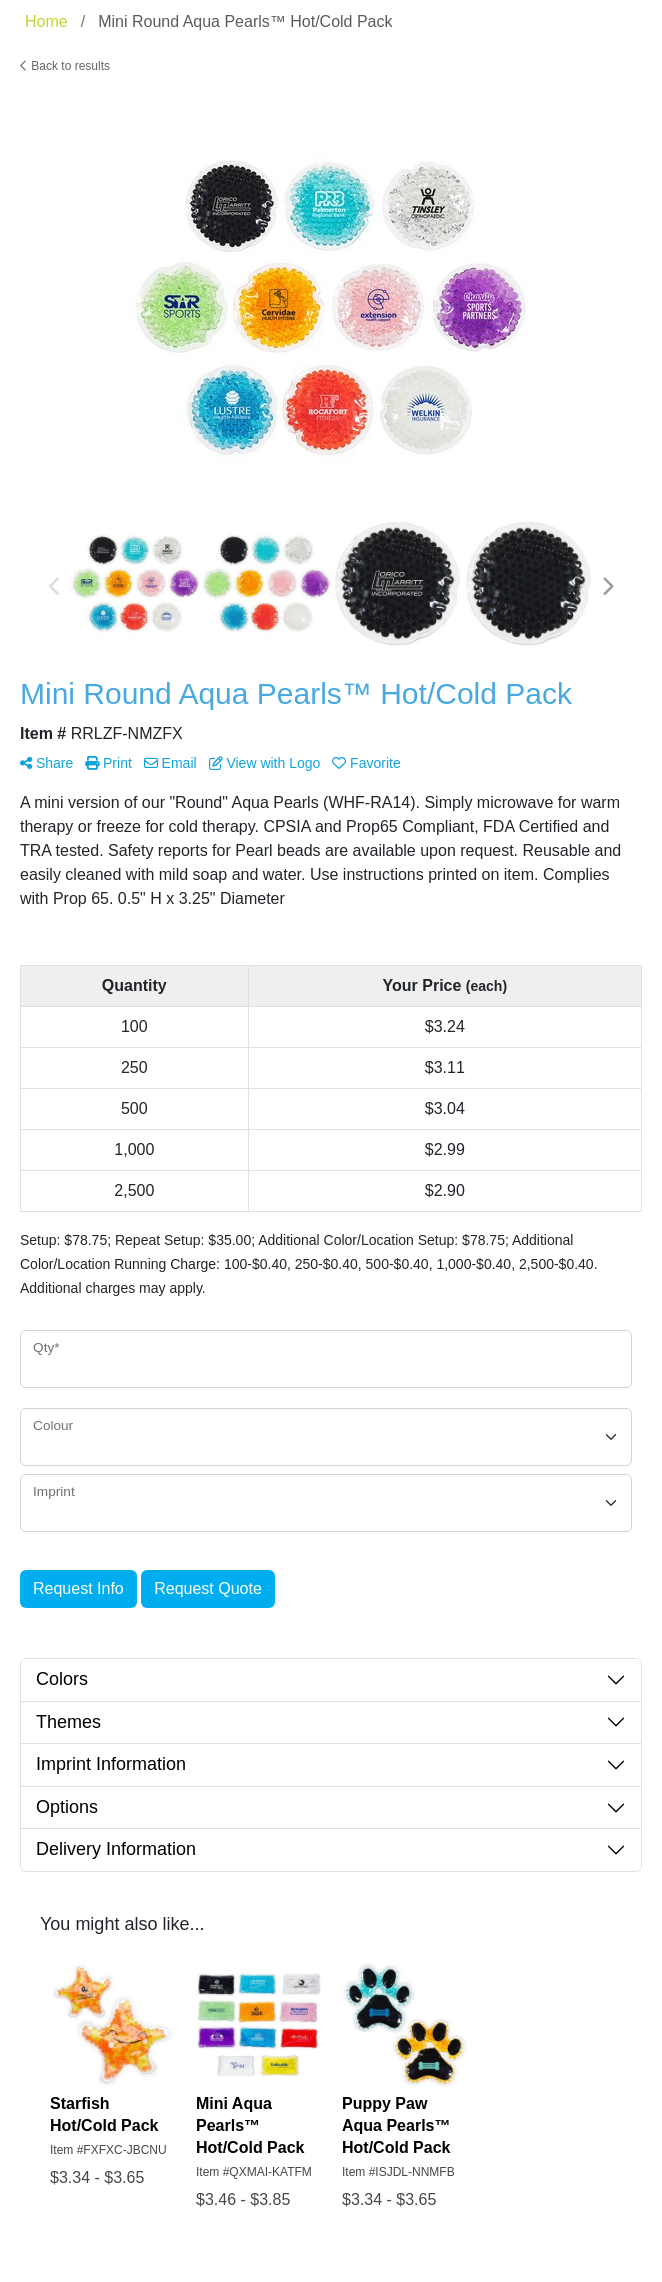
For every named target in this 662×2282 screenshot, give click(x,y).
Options (67, 1807)
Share (46, 763)
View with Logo (265, 763)
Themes (68, 1722)
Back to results (65, 66)
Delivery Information (116, 1849)
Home (46, 21)
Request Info (78, 1588)
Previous (55, 587)
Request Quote (208, 1588)
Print (108, 763)
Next (607, 587)
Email (170, 763)
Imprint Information (111, 1764)
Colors (62, 1679)
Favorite (366, 763)
